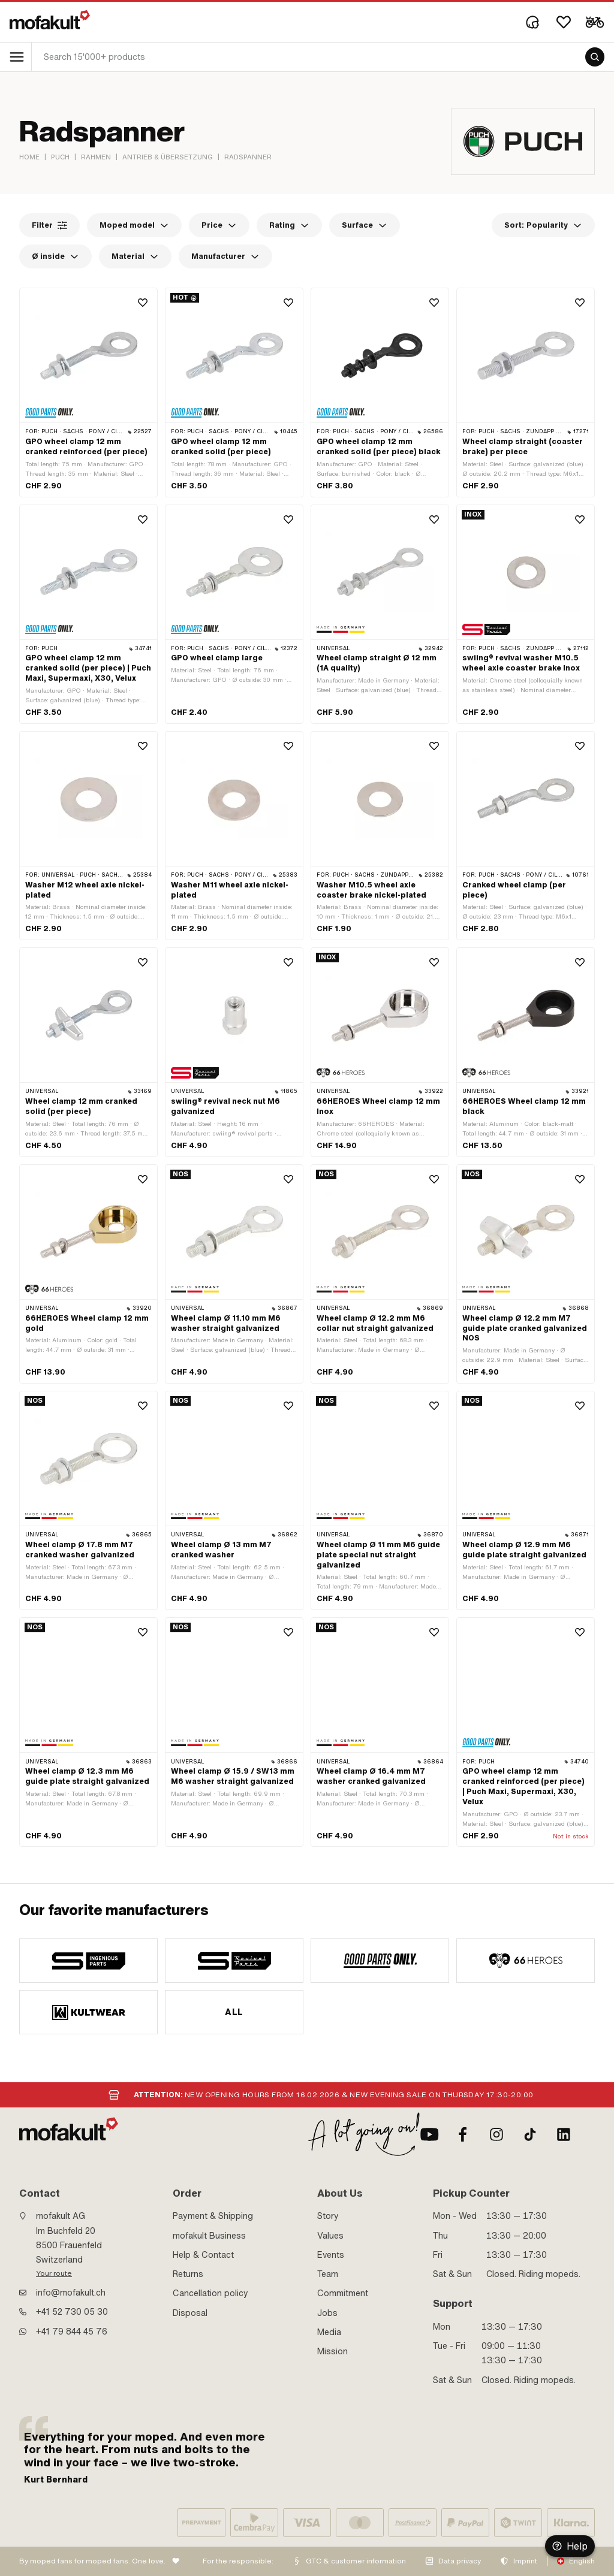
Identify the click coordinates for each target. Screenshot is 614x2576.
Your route (54, 2273)
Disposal (190, 2313)
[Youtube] (429, 2134)
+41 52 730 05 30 (72, 2312)
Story (328, 2216)
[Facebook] (463, 2134)
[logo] (50, 19)
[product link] (88, 392)
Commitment (342, 2293)
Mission (332, 2351)
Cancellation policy (210, 2293)
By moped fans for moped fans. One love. (92, 2561)
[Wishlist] (563, 22)
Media (329, 2332)
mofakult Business (209, 2236)
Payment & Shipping (213, 2216)
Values (330, 2236)
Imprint (525, 2561)
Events (330, 2255)
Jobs (327, 2313)
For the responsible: (238, 2561)
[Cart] (594, 22)
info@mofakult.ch (71, 2293)
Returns (188, 2274)
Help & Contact (203, 2255)
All (234, 2012)
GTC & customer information (356, 2561)
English (582, 2561)
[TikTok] (530, 2134)
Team (327, 2274)
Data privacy (459, 2561)
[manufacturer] (88, 1960)
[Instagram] (496, 2134)
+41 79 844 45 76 (71, 2332)
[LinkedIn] (564, 2134)
